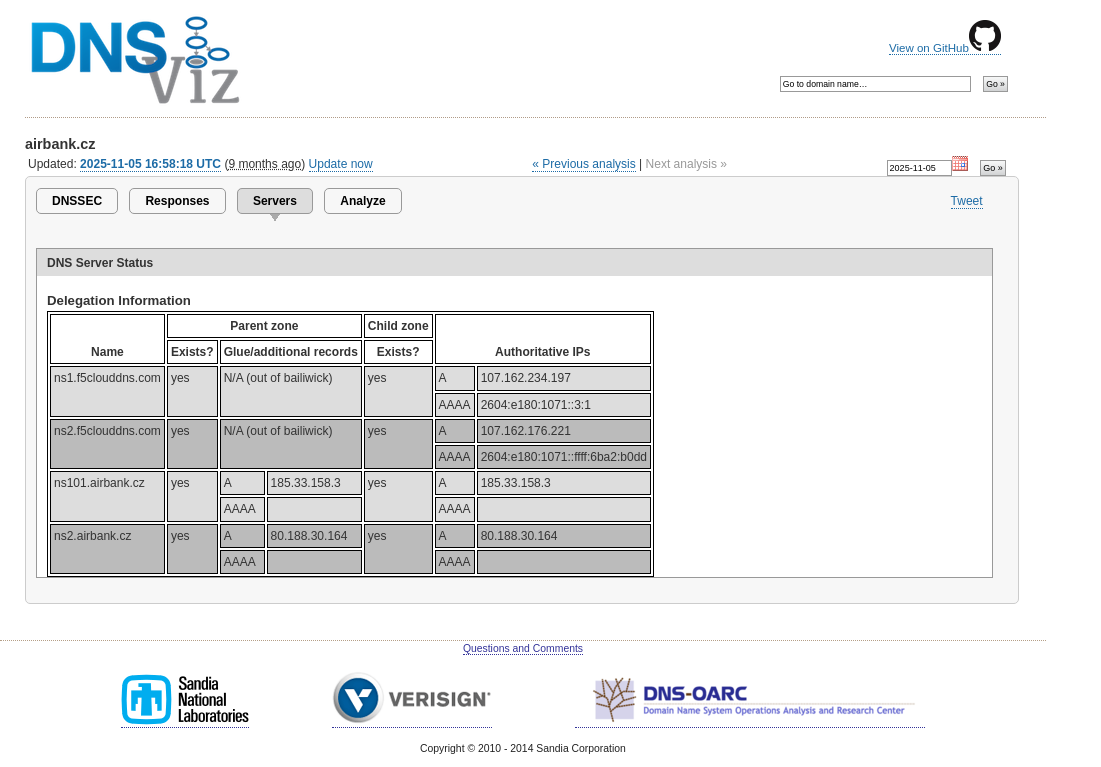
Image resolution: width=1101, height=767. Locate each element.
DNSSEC (77, 201)
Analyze (362, 201)
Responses (177, 201)
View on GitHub (945, 48)
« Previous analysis (584, 164)
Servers (275, 201)
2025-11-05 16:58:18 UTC (150, 164)
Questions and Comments (523, 648)
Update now (341, 164)
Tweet (967, 201)
